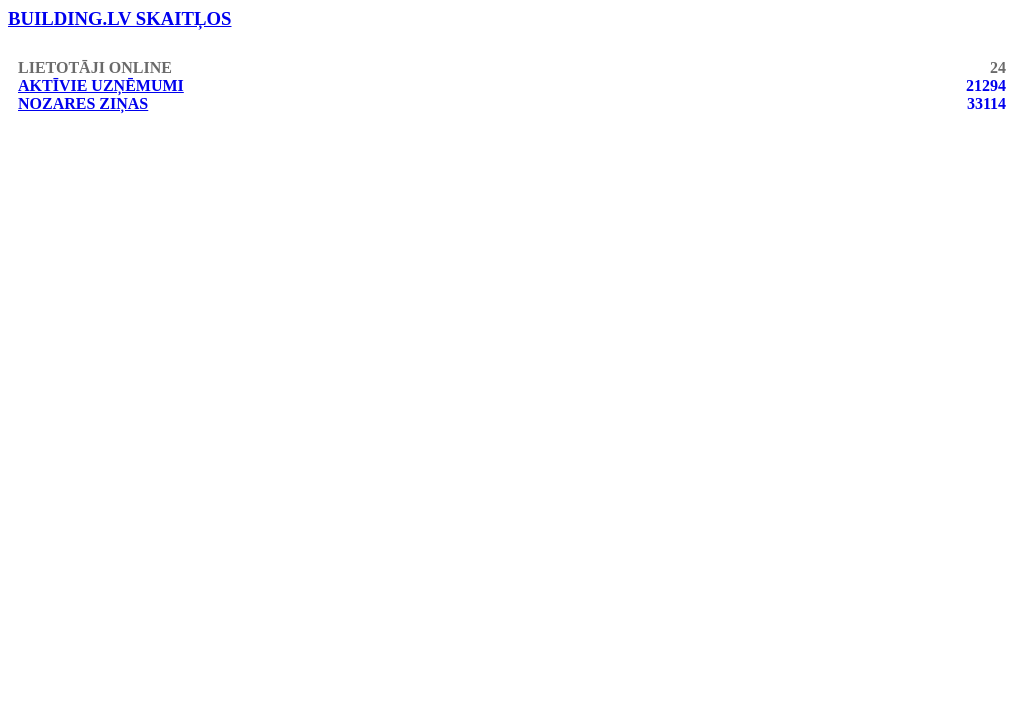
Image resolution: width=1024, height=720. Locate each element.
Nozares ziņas (83, 103)
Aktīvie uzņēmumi (101, 85)
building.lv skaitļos (120, 18)
